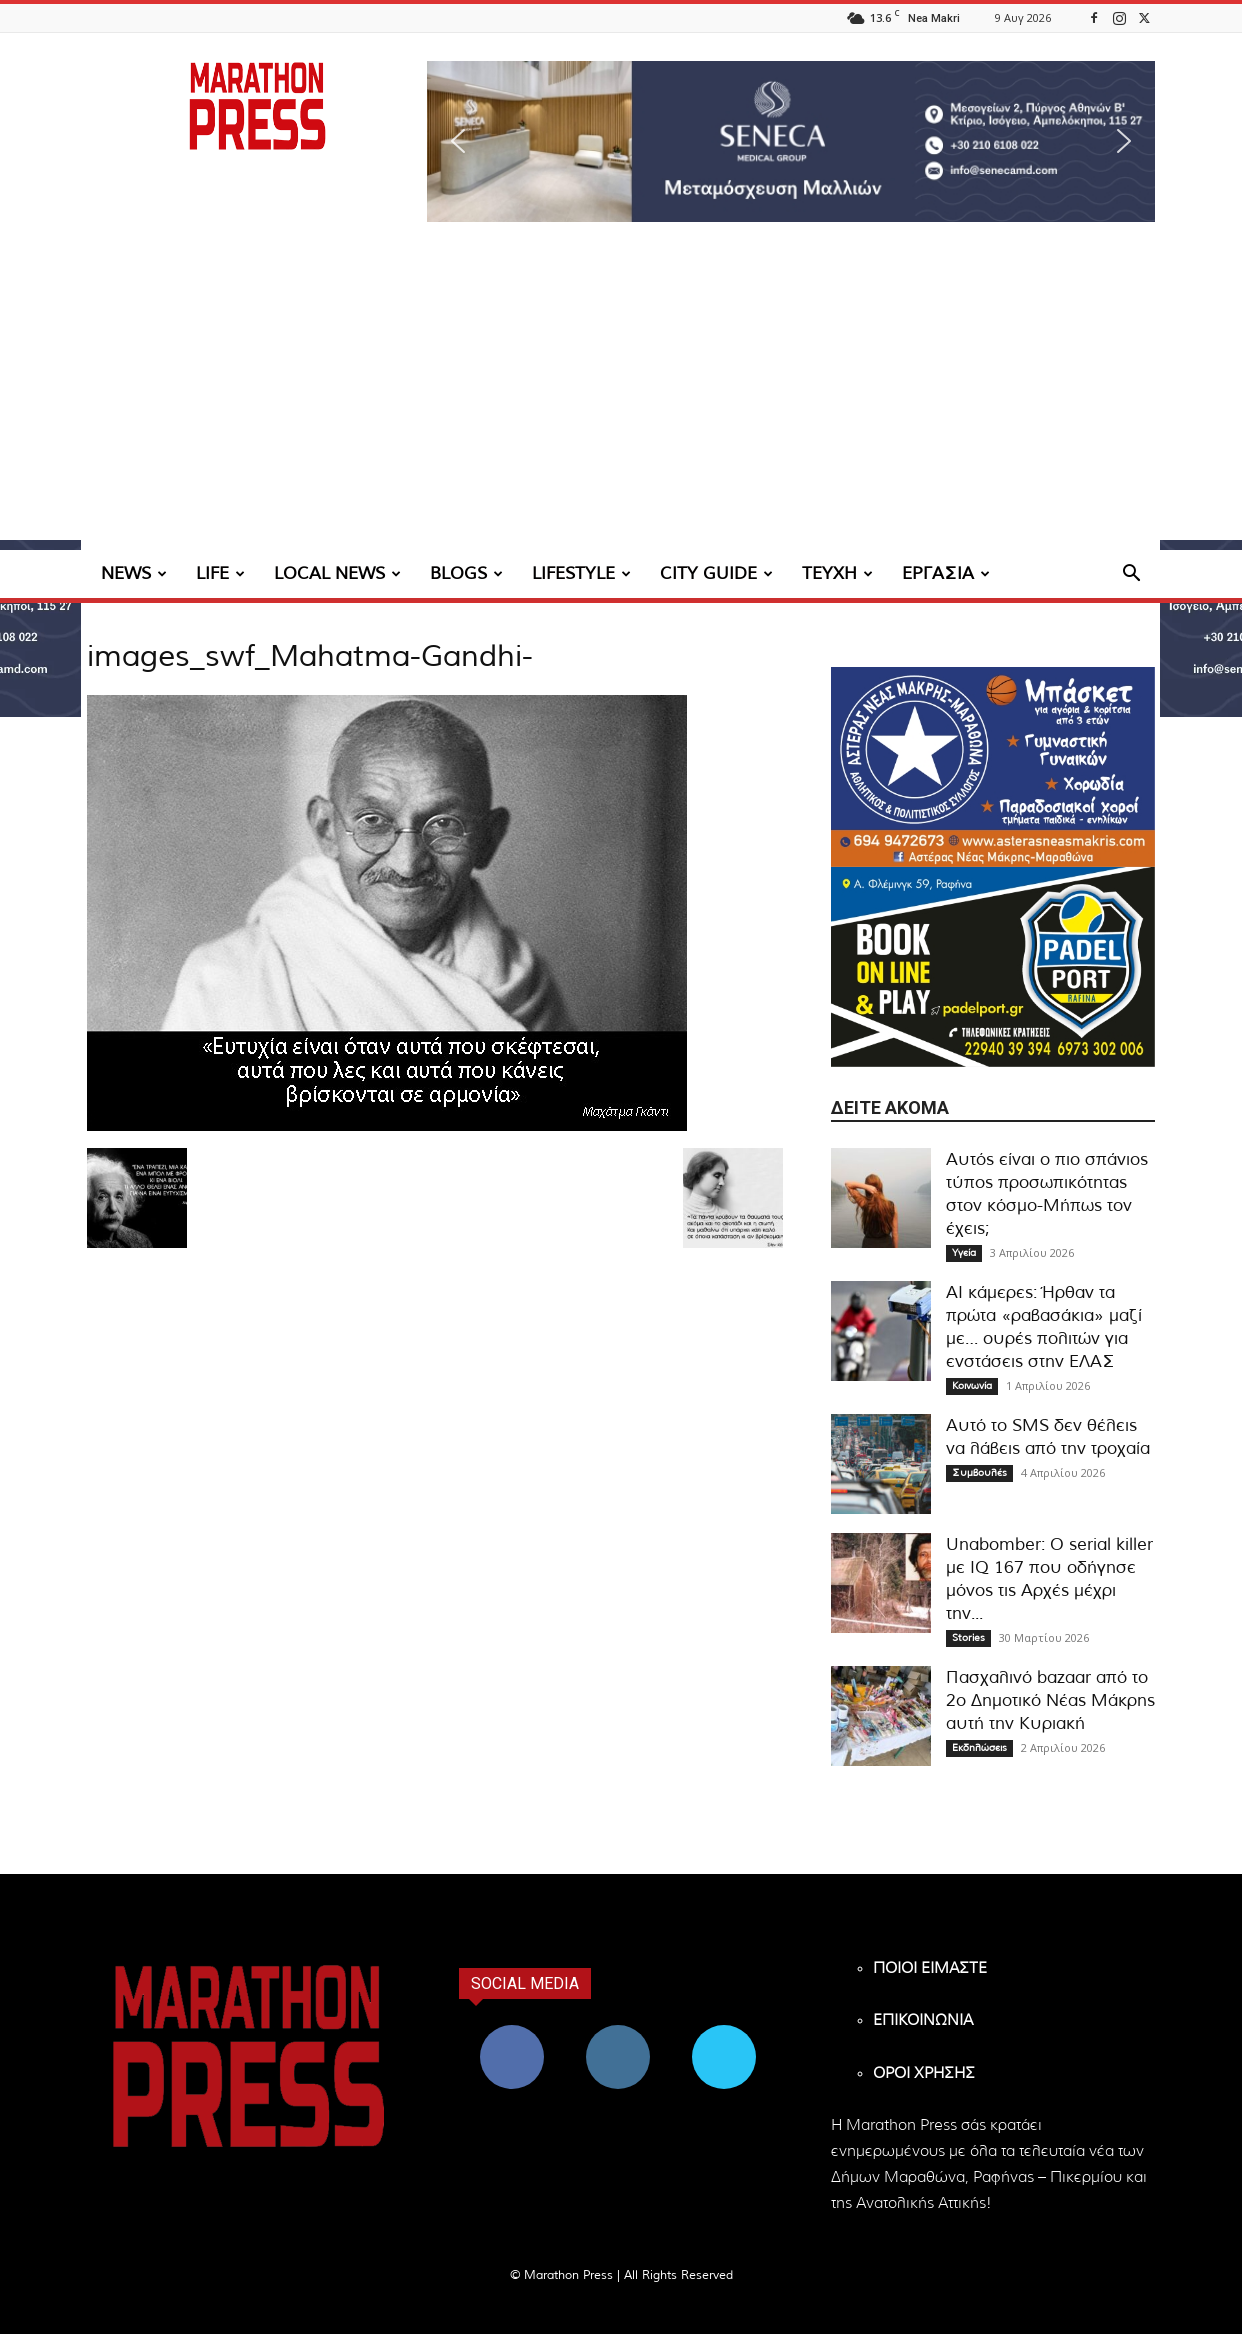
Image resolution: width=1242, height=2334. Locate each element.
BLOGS (466, 573)
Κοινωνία (972, 1386)
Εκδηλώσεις (979, 1748)
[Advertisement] (621, 400)
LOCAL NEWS (337, 573)
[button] (791, 141)
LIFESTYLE (581, 573)
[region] (791, 141)
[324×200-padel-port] (993, 967)
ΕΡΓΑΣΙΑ (946, 573)
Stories (968, 1638)
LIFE (220, 573)
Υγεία (964, 1253)
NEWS (134, 573)
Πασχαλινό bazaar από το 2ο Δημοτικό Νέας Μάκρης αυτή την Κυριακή (1050, 1700)
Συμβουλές (979, 1473)
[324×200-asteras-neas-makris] (993, 767)
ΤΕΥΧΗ (837, 573)
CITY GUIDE (716, 573)
